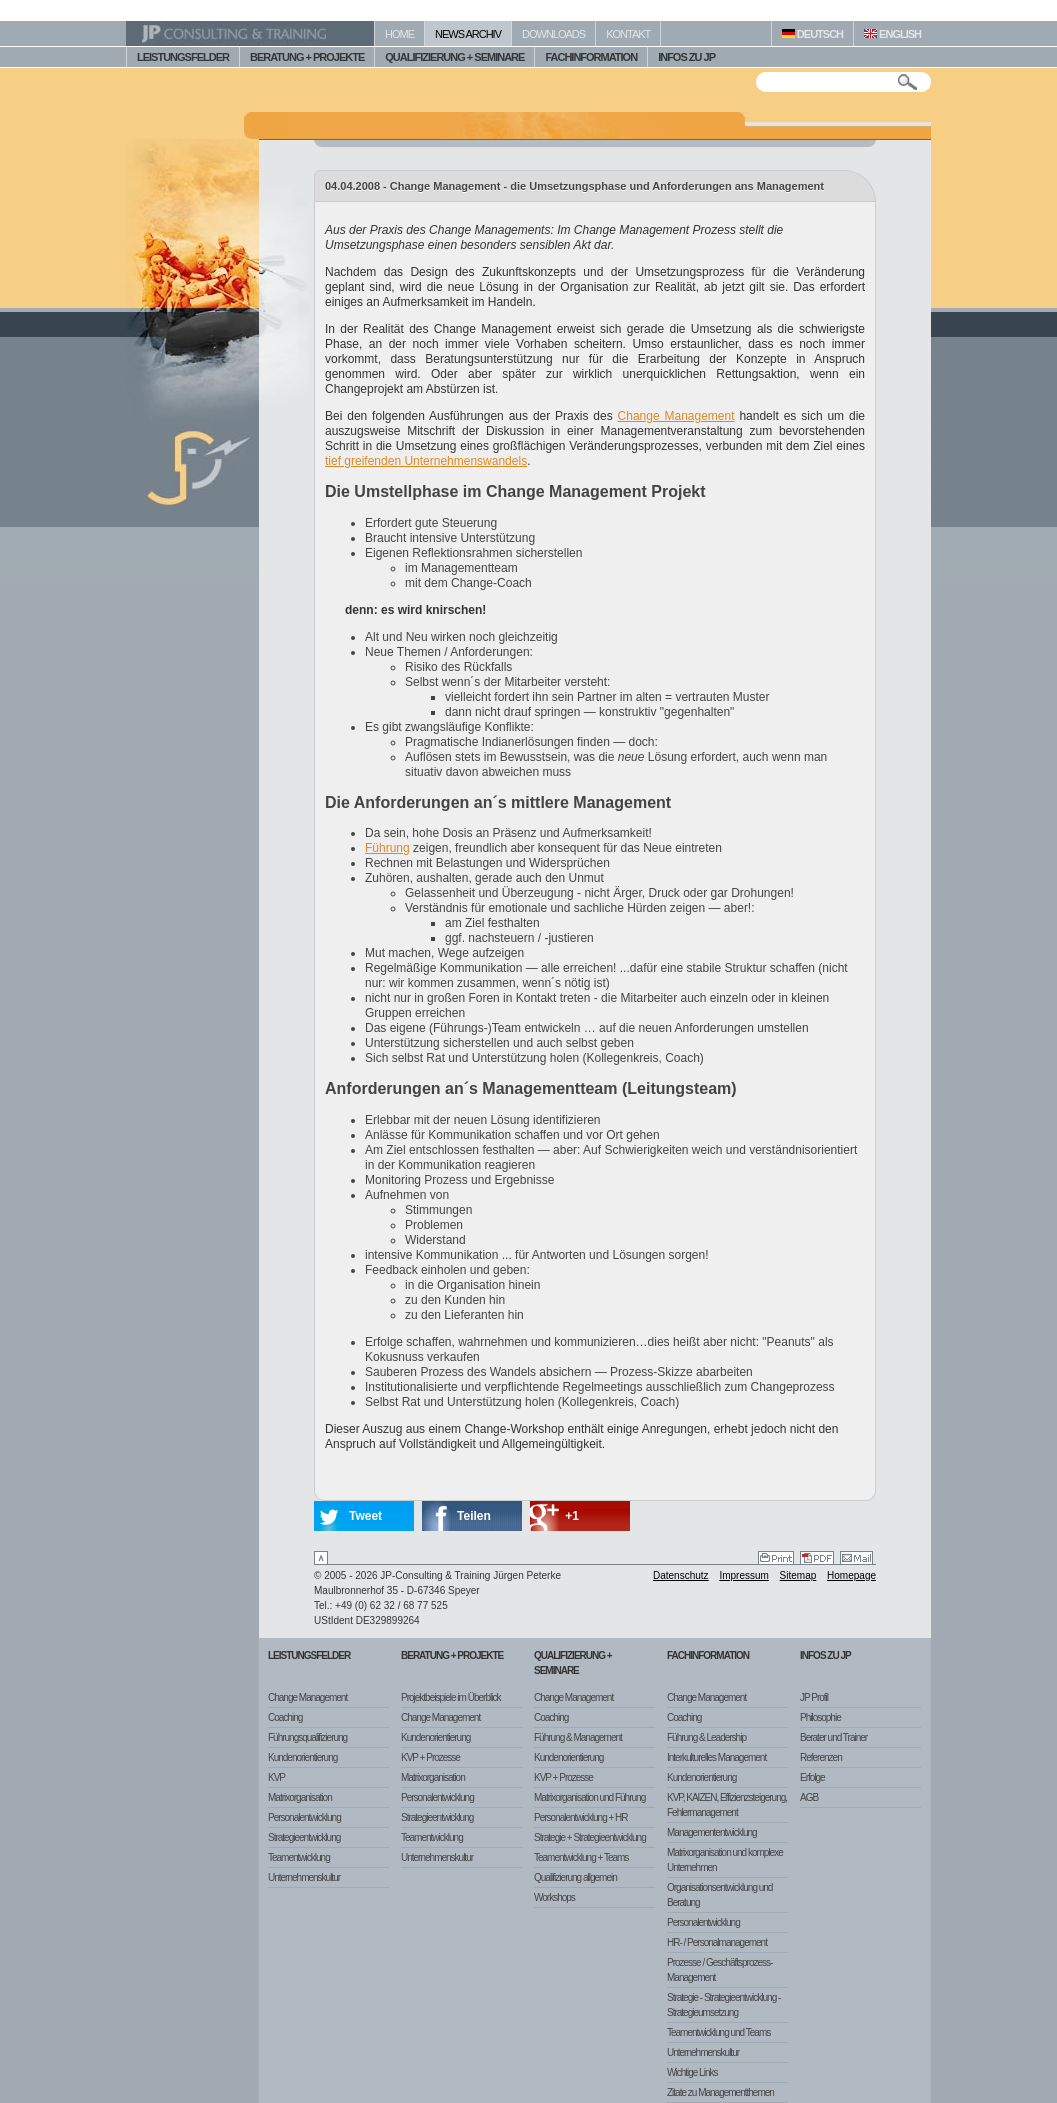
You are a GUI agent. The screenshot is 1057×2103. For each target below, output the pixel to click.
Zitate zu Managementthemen (720, 2092)
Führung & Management (578, 1737)
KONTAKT (628, 34)
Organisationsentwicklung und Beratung (719, 1895)
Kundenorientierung (302, 1757)
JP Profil (814, 1697)
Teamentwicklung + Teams (581, 1857)
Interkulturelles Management (716, 1757)
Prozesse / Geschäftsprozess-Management (719, 1970)
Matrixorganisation (300, 1797)
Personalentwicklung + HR (581, 1817)
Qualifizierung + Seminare (573, 1663)
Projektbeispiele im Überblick (450, 1697)
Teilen (474, 1516)
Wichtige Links (692, 2072)
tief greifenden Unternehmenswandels (426, 461)
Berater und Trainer (833, 1737)
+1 (572, 1516)
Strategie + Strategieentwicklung (590, 1837)
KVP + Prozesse (430, 1757)
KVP (276, 1777)
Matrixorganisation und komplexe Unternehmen (725, 1860)
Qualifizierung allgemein (575, 1877)
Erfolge (812, 1777)
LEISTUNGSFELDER (183, 57)
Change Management (676, 416)
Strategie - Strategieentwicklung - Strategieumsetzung (723, 2005)
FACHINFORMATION (591, 57)
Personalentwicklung (304, 1817)
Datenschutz (681, 1575)
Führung (387, 848)
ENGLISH (892, 34)
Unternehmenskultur (304, 1877)
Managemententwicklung (712, 1832)
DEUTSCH (812, 34)
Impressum (743, 1575)
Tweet (365, 1516)
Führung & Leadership (706, 1737)
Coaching (285, 1717)
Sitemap (798, 1575)
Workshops (554, 1897)
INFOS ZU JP (686, 57)
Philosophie (820, 1717)
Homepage (851, 1575)
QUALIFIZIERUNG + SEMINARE (454, 57)
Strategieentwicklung (304, 1837)
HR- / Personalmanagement (717, 1942)
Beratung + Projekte (452, 1655)
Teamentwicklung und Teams (718, 2032)
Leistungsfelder (309, 1655)
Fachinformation (708, 1655)
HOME (399, 34)
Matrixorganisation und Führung (589, 1797)
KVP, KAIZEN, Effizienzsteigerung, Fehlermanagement (727, 1805)
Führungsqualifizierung (307, 1737)
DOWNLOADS (553, 34)
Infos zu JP (825, 1655)
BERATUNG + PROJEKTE (307, 57)
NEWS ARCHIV (468, 34)
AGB (809, 1797)
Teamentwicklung (299, 1857)
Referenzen (821, 1757)
